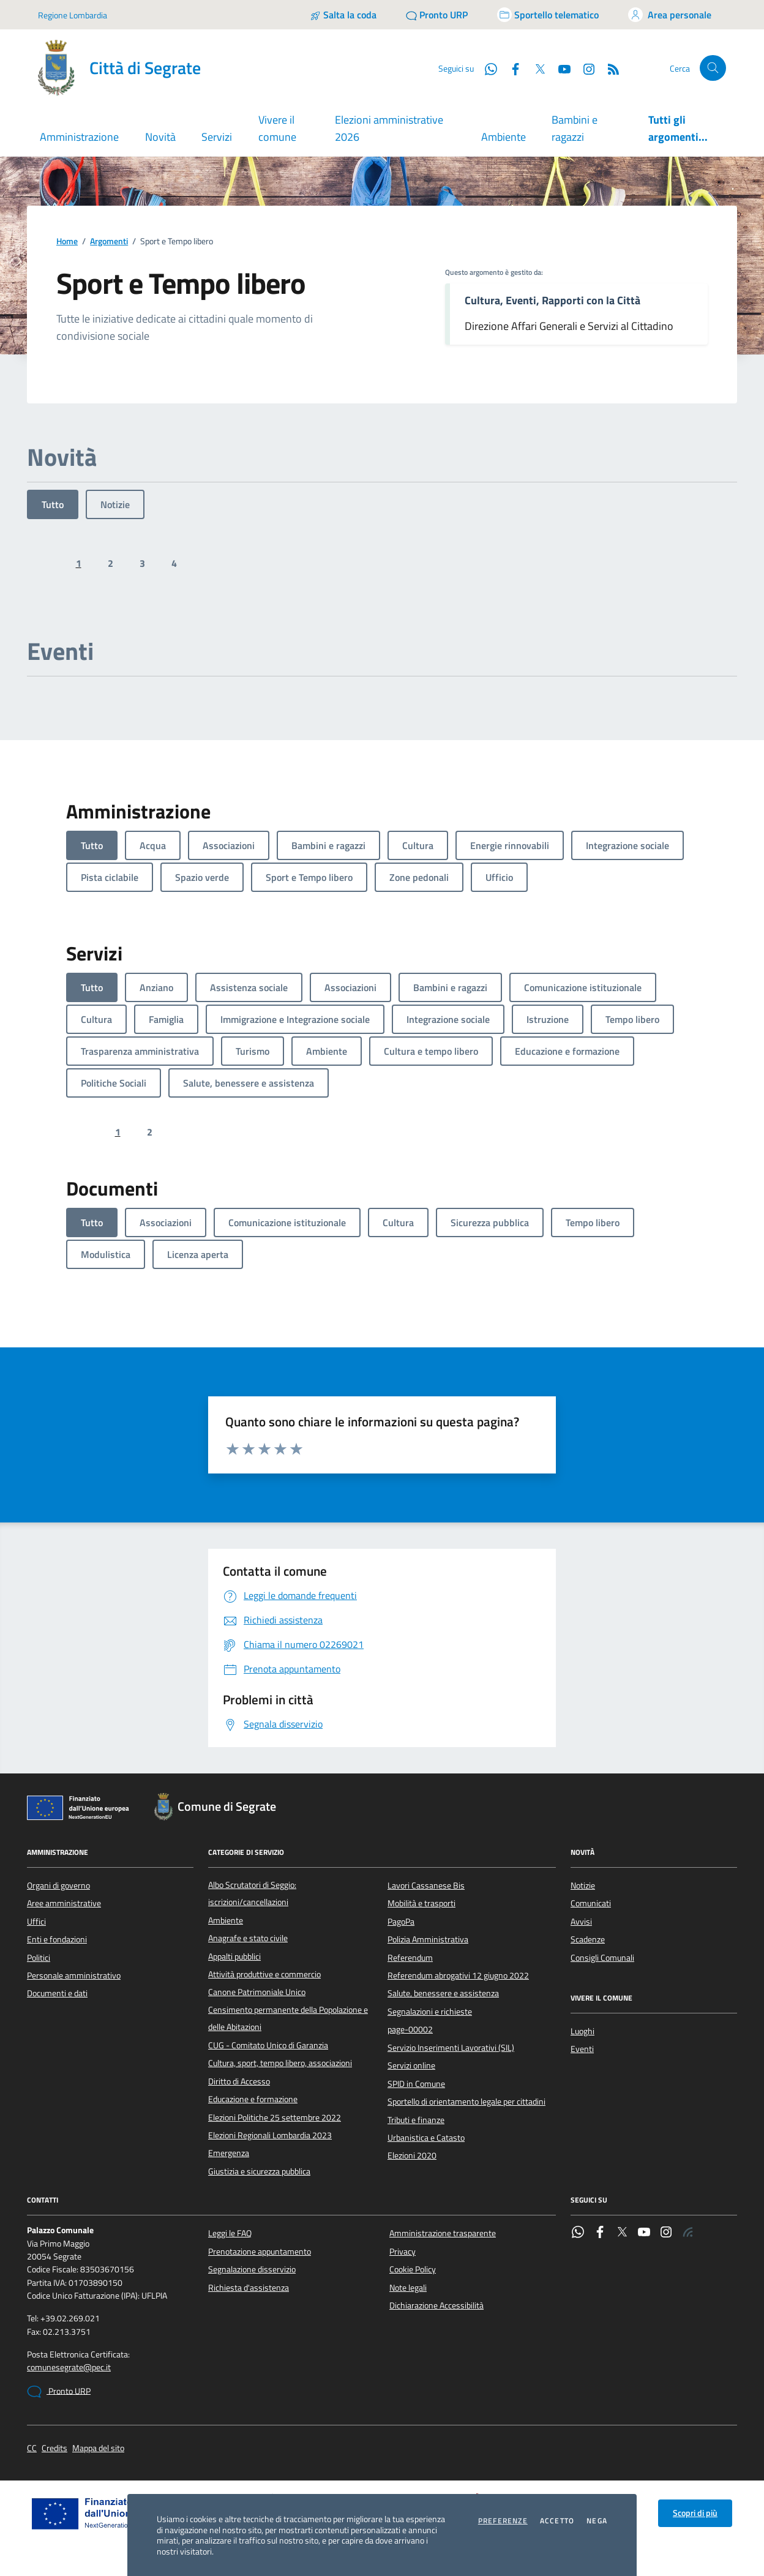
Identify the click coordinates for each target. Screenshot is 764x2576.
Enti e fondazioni (57, 1939)
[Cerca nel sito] (713, 68)
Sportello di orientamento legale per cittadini (466, 2101)
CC (32, 2448)
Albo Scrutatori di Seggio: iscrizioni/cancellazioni (252, 1893)
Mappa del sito (98, 2448)
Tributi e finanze (416, 2120)
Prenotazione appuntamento (259, 2251)
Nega (596, 2521)
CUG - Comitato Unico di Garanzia (268, 2045)
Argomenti (109, 241)
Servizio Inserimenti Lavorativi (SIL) (451, 2047)
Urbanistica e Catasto (426, 2137)
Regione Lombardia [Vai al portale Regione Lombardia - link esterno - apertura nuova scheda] (72, 15)
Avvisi (581, 1921)
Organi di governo (58, 1885)
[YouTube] (559, 68)
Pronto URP (59, 2391)
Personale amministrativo (74, 1975)
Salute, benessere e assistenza (443, 1993)
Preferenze (503, 2521)
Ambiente (503, 137)
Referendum (410, 1957)
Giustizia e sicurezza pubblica (259, 2171)
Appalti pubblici (234, 1956)
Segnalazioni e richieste (430, 2011)
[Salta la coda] (343, 14)
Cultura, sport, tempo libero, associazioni (280, 2063)
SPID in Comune (416, 2084)
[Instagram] (584, 68)
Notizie (115, 504)
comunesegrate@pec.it (69, 2367)
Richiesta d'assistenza (248, 2287)
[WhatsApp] (486, 68)
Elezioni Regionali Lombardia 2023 (270, 2135)
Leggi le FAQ (230, 2233)
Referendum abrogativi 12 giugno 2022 (458, 1975)
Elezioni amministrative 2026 (389, 128)
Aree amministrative (64, 1903)
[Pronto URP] (436, 14)
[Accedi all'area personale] (669, 14)
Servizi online (411, 2065)
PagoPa (401, 1921)
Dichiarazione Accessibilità (436, 2305)
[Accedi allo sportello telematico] (547, 14)
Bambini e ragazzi (574, 128)
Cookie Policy (412, 2269)
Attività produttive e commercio (264, 1974)
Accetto (557, 2521)
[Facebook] (510, 68)
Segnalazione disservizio (252, 2269)
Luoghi (582, 2031)
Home (67, 241)
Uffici (36, 1921)
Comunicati (591, 1903)
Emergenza (228, 2153)
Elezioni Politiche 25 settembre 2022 (274, 2117)
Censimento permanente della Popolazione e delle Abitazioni (288, 2018)
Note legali (408, 2287)
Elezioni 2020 (412, 2155)
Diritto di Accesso (239, 2081)
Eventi (582, 2049)
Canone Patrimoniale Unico (256, 1992)
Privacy (402, 2251)
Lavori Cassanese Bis (426, 1885)
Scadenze (588, 1939)
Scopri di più (695, 2513)
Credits (54, 2448)
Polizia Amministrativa (428, 1939)
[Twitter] (535, 68)
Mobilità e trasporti (421, 1903)
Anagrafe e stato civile (248, 1938)
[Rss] (608, 68)
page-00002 (410, 2029)
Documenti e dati (57, 1993)
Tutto (53, 504)
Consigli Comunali (602, 1957)
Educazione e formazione (253, 2099)
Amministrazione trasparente (442, 2233)
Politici (38, 1957)
